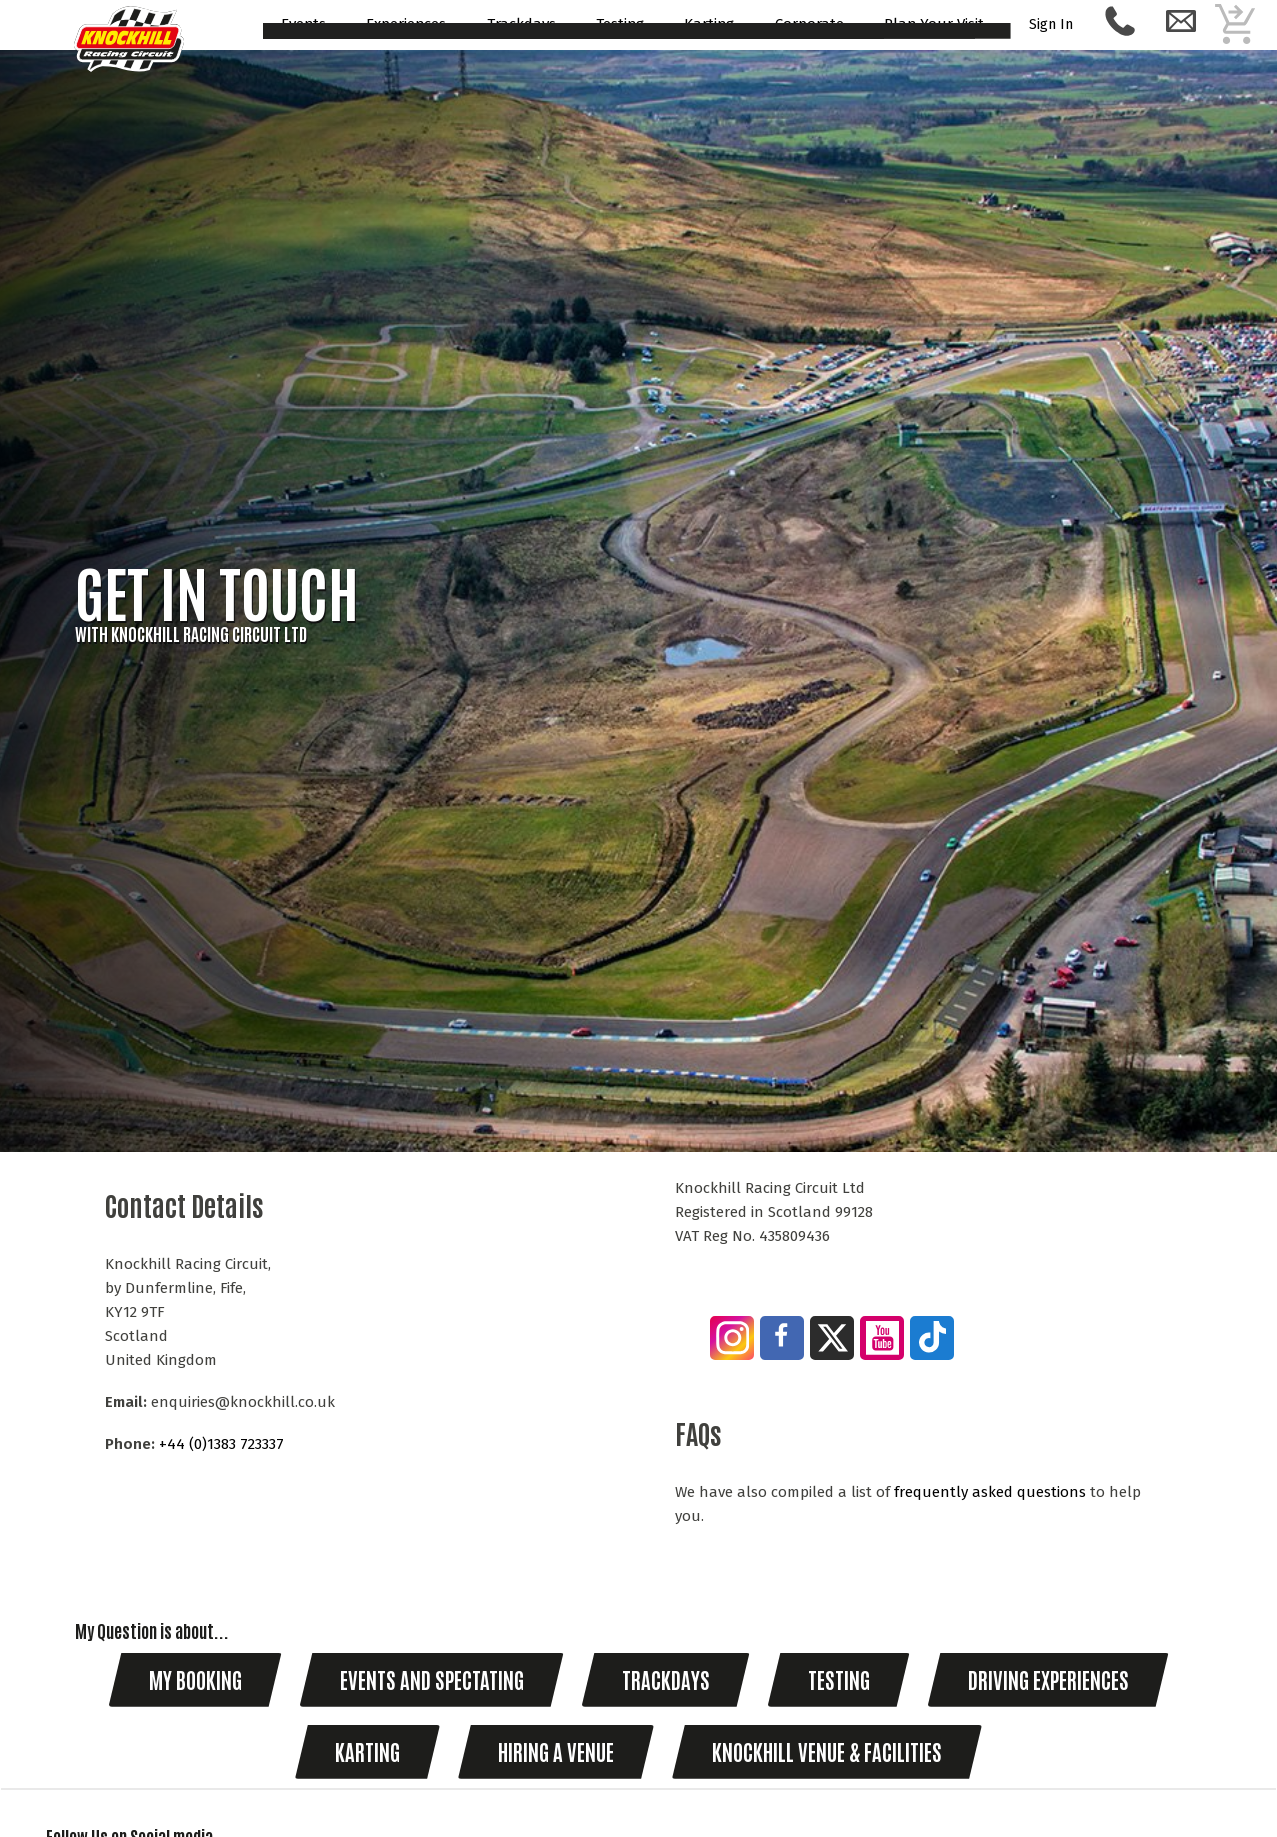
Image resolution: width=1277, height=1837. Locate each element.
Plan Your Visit (934, 25)
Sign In (1052, 24)
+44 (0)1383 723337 (221, 1444)
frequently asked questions (990, 1492)
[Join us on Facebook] (788, 1336)
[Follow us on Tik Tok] (933, 1340)
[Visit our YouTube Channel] (883, 1341)
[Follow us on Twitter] (833, 1341)
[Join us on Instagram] (733, 1341)
